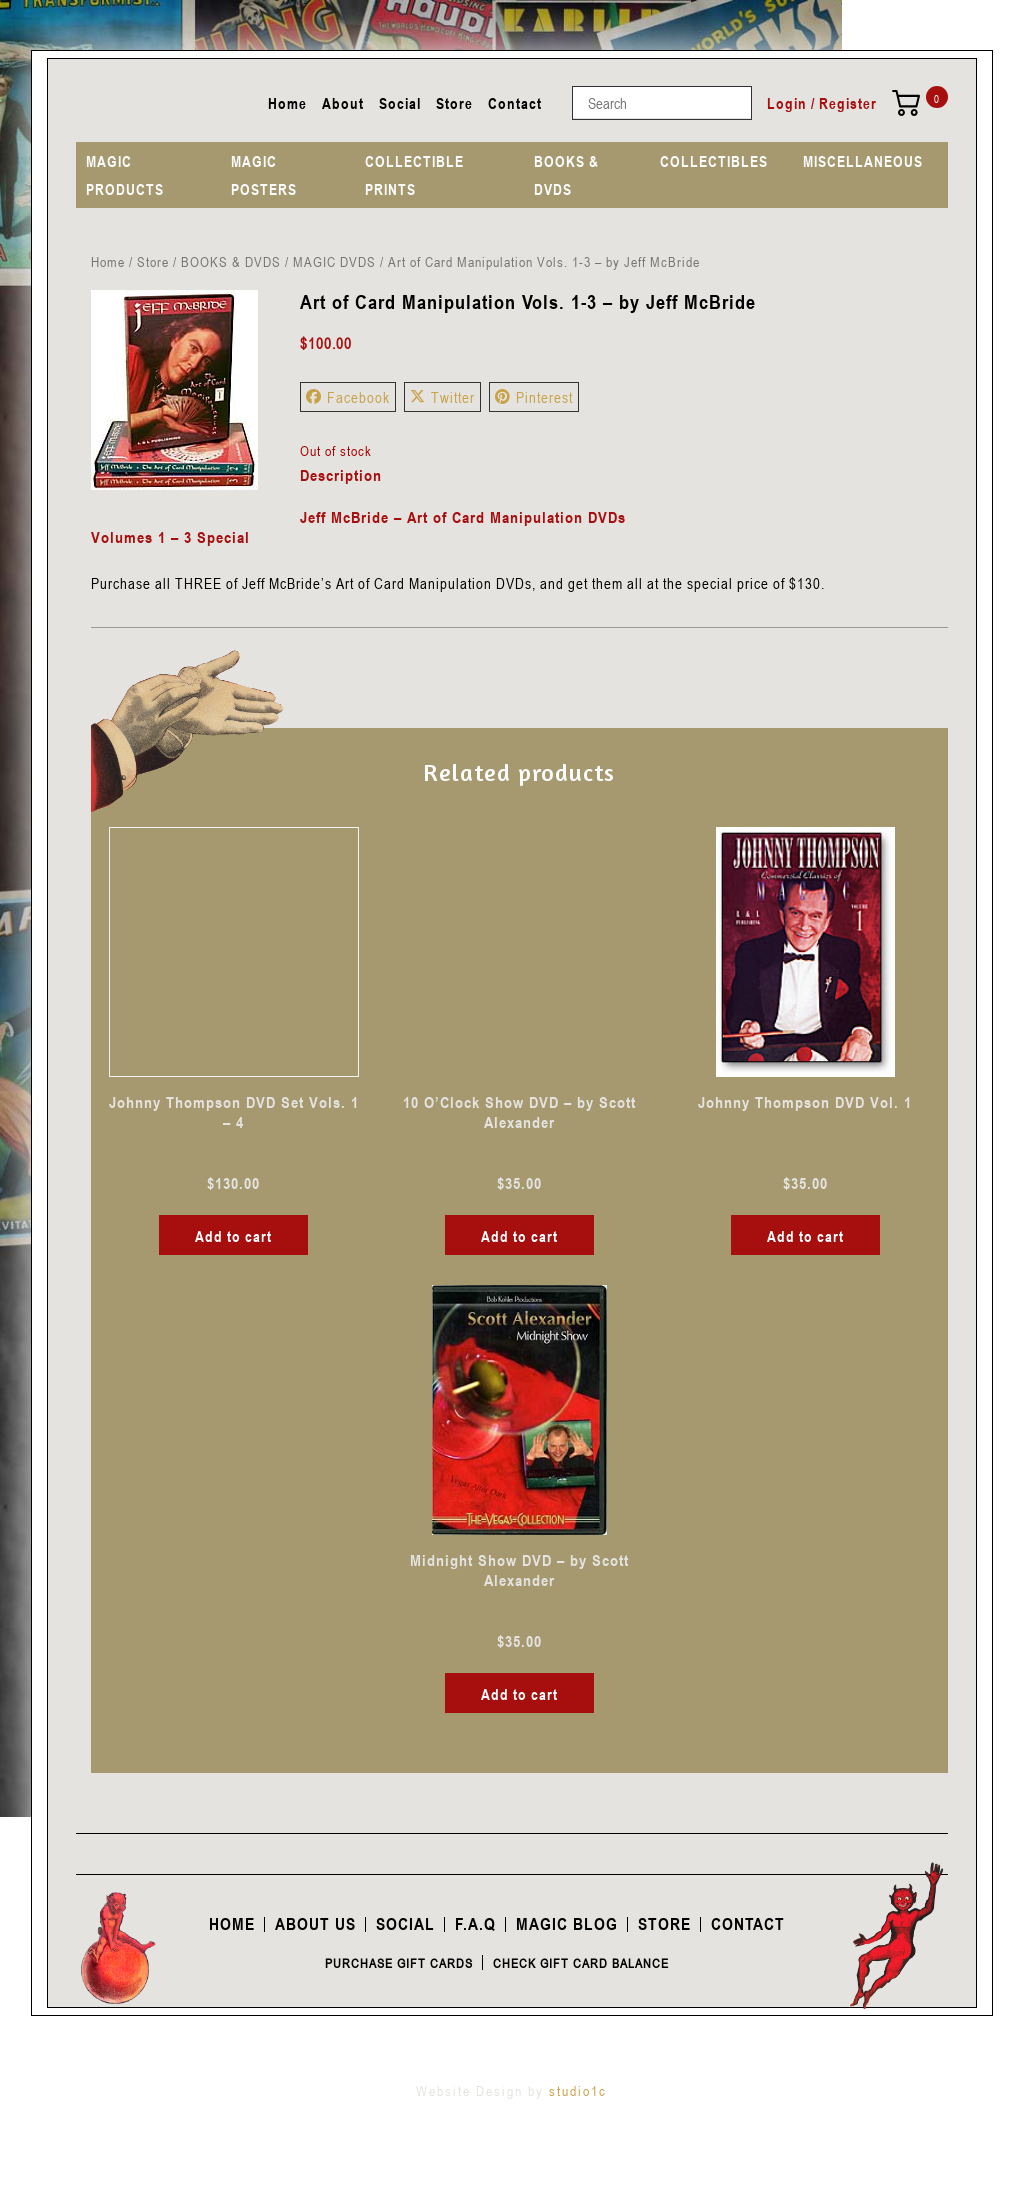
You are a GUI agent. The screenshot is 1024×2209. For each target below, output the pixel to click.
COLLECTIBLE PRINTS (414, 175)
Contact (515, 103)
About (343, 103)
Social (400, 103)
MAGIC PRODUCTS (125, 175)
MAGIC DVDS (334, 261)
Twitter (442, 397)
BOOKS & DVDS (566, 175)
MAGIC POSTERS (264, 175)
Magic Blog (567, 1924)
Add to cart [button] (233, 1236)
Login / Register (822, 103)
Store (454, 103)
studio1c (578, 2090)
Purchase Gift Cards (399, 1963)
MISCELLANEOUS (863, 161)
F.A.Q (475, 1924)
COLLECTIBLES (714, 161)
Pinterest (534, 397)
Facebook (348, 397)
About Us (315, 1924)
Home (287, 103)
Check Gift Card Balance (581, 1963)
